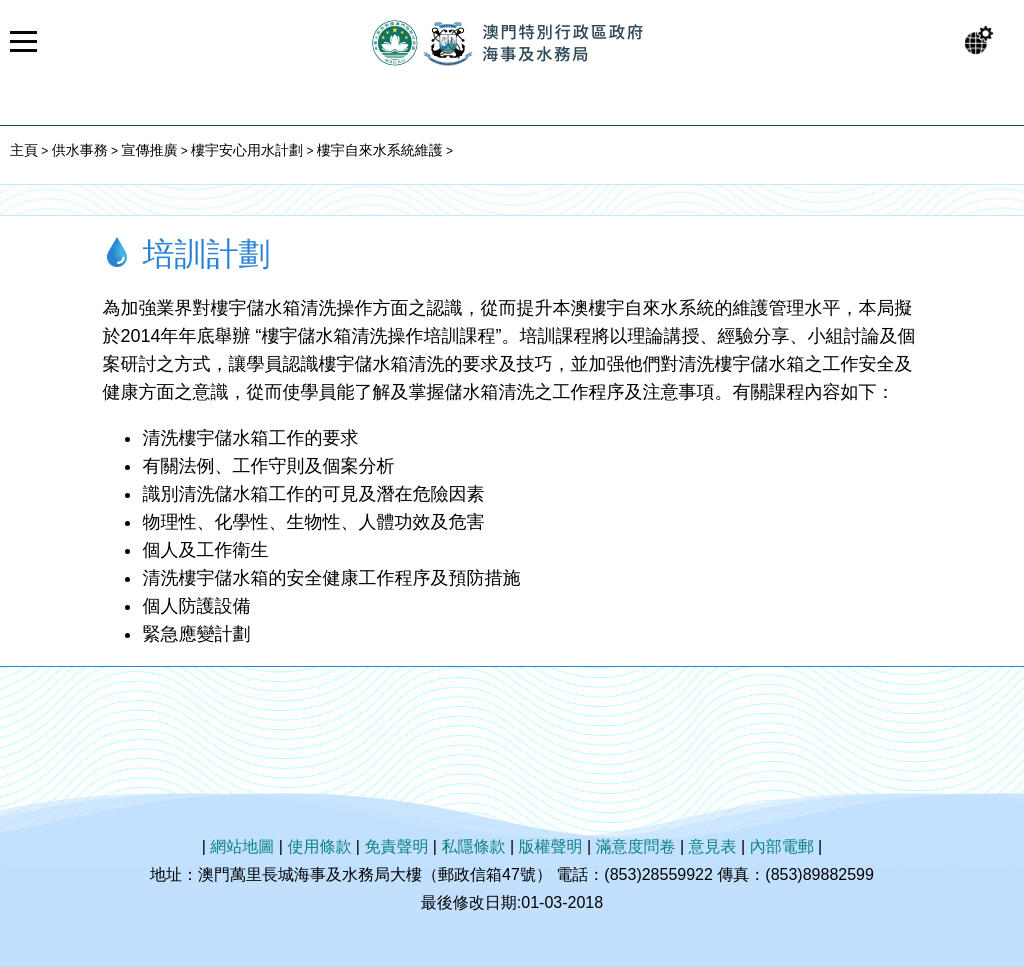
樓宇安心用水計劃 (247, 150)
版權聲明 (551, 846)
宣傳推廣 (149, 150)
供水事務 (80, 150)
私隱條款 (473, 846)
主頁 (24, 150)
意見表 (713, 846)
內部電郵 (782, 846)
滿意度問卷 (636, 846)
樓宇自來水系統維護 (380, 150)
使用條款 (319, 846)
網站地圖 (242, 846)
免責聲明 (396, 846)
